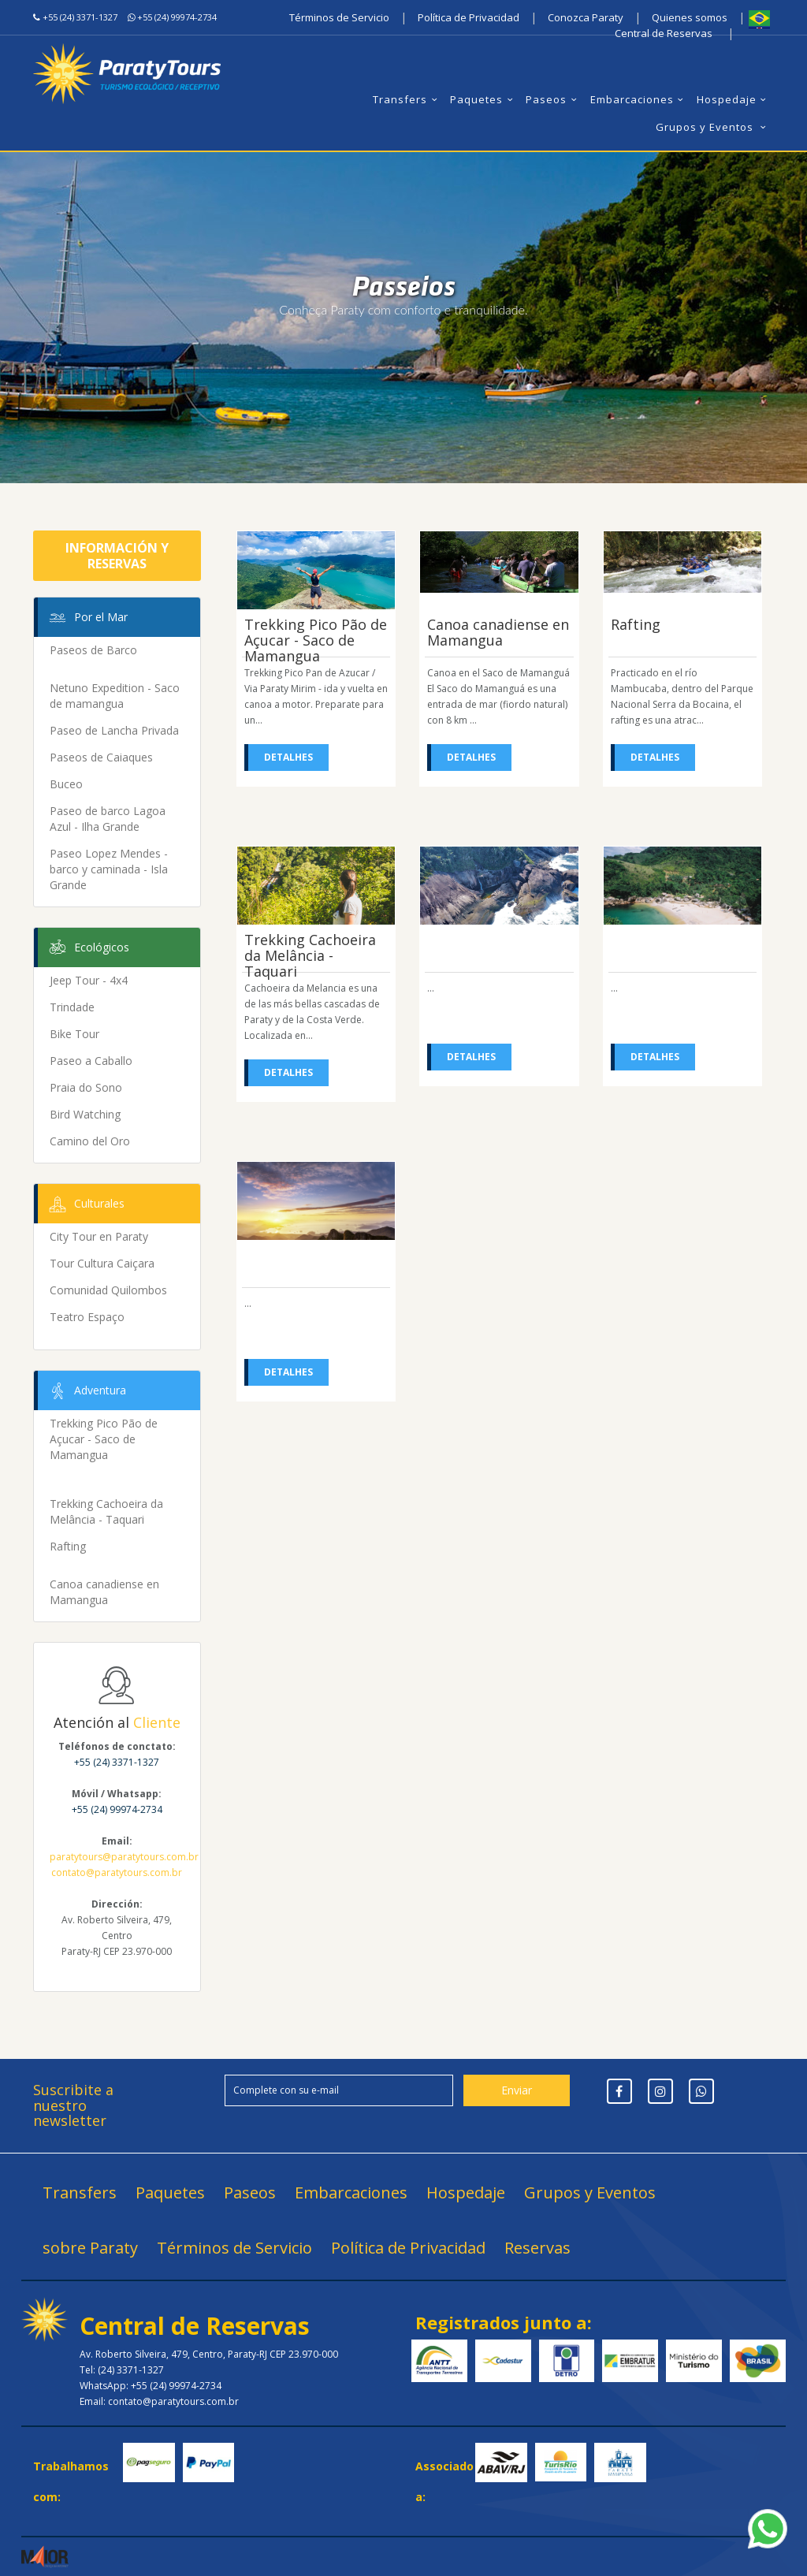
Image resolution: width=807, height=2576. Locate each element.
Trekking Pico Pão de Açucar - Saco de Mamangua (104, 1439)
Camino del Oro (90, 1141)
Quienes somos (689, 17)
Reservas (537, 2247)
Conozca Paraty (585, 17)
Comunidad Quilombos (108, 1289)
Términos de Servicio (339, 17)
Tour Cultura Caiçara (102, 1263)
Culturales (85, 1204)
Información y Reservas (117, 555)
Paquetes (483, 99)
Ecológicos (87, 948)
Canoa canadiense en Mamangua (104, 1591)
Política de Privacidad (468, 17)
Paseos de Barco (93, 649)
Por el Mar (87, 618)
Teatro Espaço (87, 1316)
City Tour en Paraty (99, 1236)
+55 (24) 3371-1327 (80, 17)
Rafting (68, 1546)
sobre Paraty (90, 2247)
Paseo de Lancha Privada (114, 730)
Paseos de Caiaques (101, 757)
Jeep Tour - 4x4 (89, 980)
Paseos (553, 99)
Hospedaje (734, 99)
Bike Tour (74, 1033)
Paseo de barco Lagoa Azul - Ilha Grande (107, 818)
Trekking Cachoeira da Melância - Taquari (106, 1511)
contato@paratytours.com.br (116, 1872)
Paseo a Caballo (91, 1060)
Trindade (72, 1007)
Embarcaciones (639, 99)
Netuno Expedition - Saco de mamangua (115, 695)
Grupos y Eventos (713, 127)
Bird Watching (85, 1114)
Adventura (86, 1391)
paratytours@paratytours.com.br (124, 1856)
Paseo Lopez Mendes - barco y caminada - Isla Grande (109, 869)
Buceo (66, 783)
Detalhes (288, 757)
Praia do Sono (86, 1087)
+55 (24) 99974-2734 (177, 17)
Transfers (407, 99)
